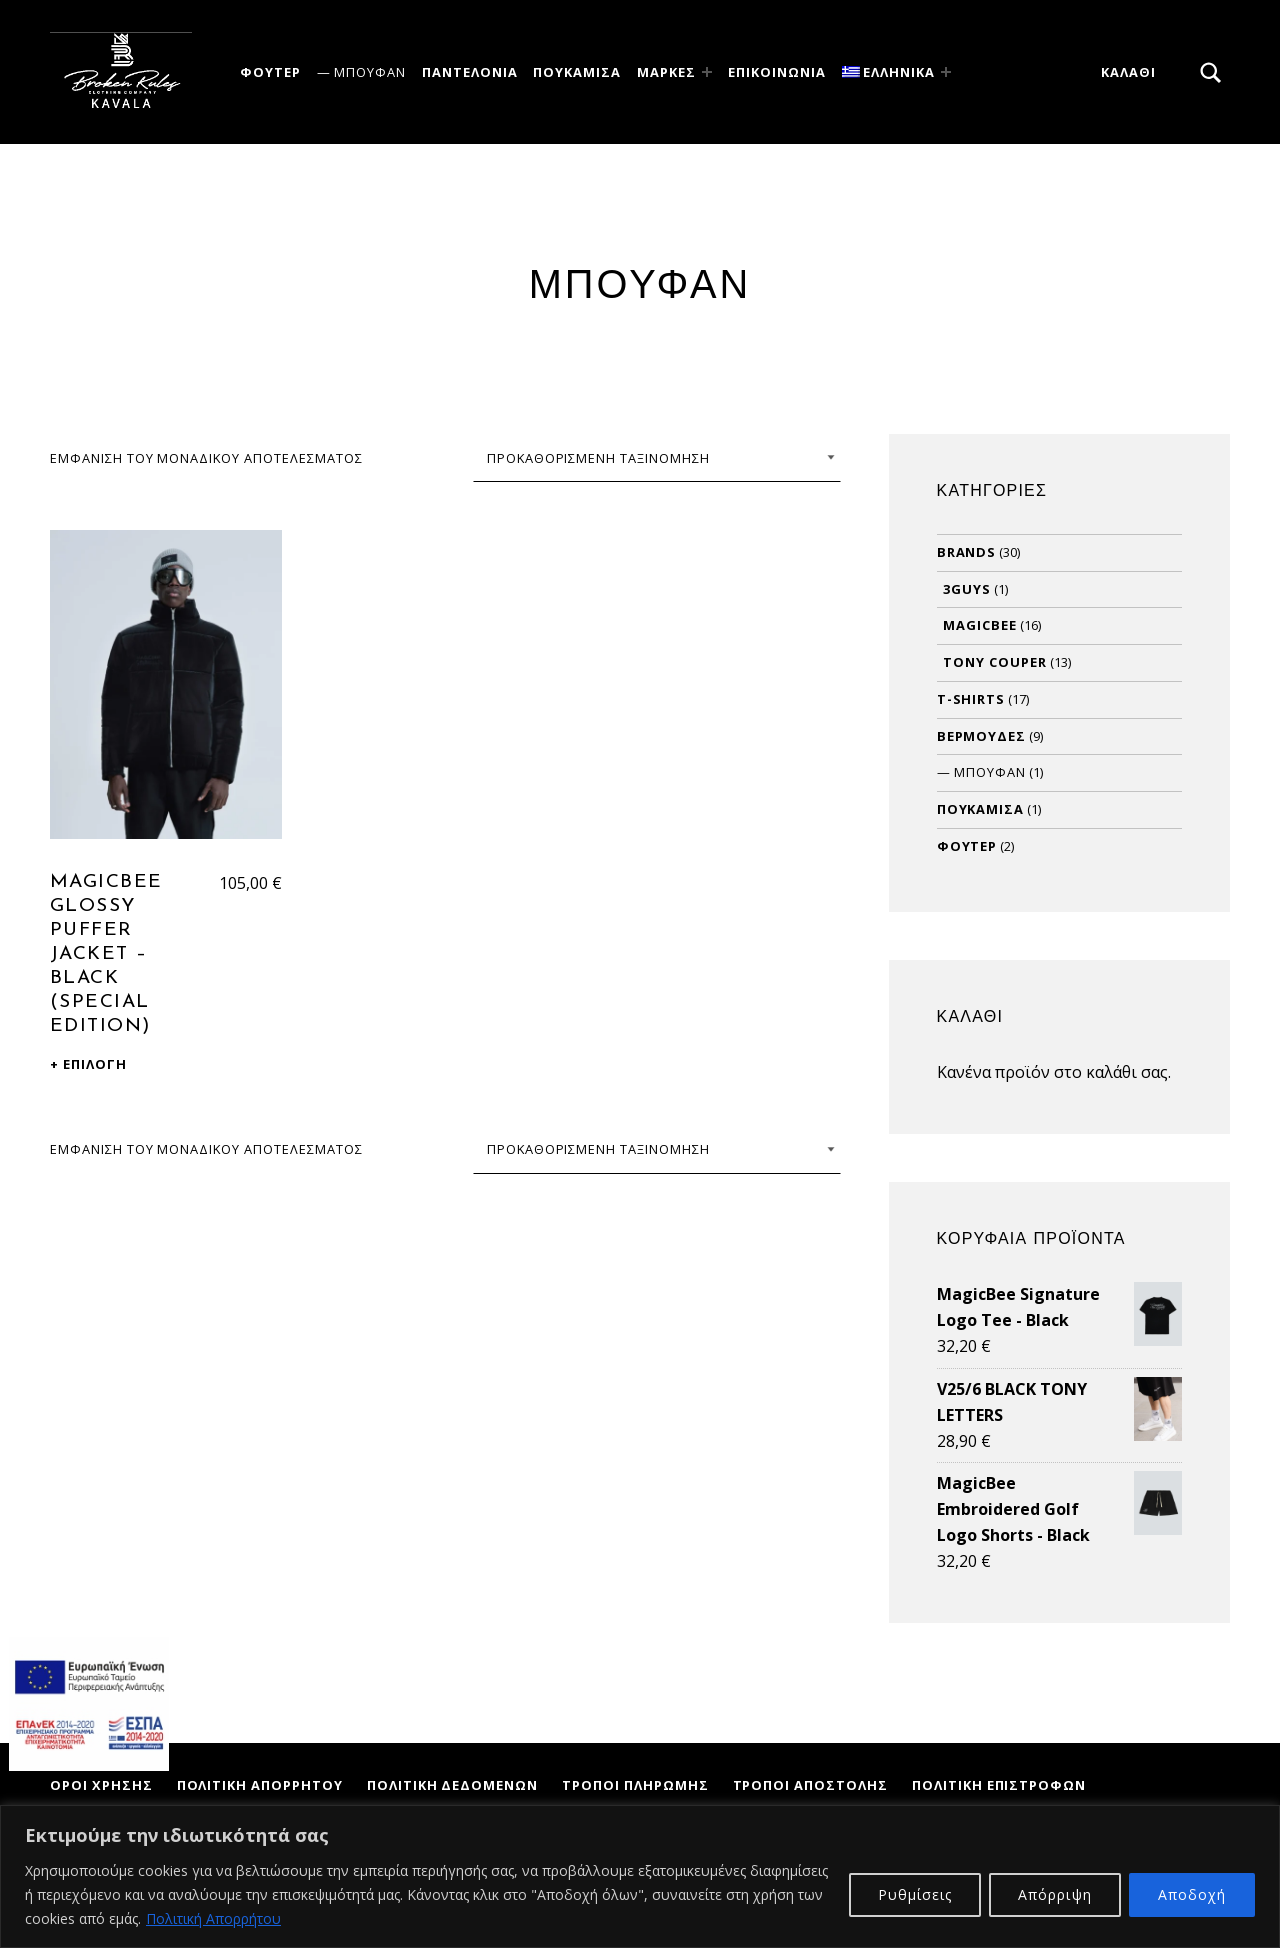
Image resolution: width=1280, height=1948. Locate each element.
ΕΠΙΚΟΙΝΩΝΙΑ (777, 72)
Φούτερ (270, 72)
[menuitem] (892, 72)
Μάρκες (666, 72)
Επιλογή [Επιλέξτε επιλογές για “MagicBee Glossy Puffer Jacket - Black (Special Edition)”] (95, 1064)
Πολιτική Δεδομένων (452, 1785)
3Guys (967, 589)
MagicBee (980, 625)
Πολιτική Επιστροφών (999, 1785)
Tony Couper (995, 662)
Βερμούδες (982, 736)
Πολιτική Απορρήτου (213, 1918)
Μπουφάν (370, 72)
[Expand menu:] (946, 72)
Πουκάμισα (577, 72)
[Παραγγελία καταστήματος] (657, 458)
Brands (967, 552)
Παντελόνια (470, 72)
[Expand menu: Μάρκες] (707, 72)
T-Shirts (971, 699)
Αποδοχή (1192, 1894)
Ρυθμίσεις (915, 1894)
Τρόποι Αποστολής (810, 1785)
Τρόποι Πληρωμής (635, 1785)
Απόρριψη (1054, 1894)
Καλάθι (1128, 72)
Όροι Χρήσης (101, 1785)
